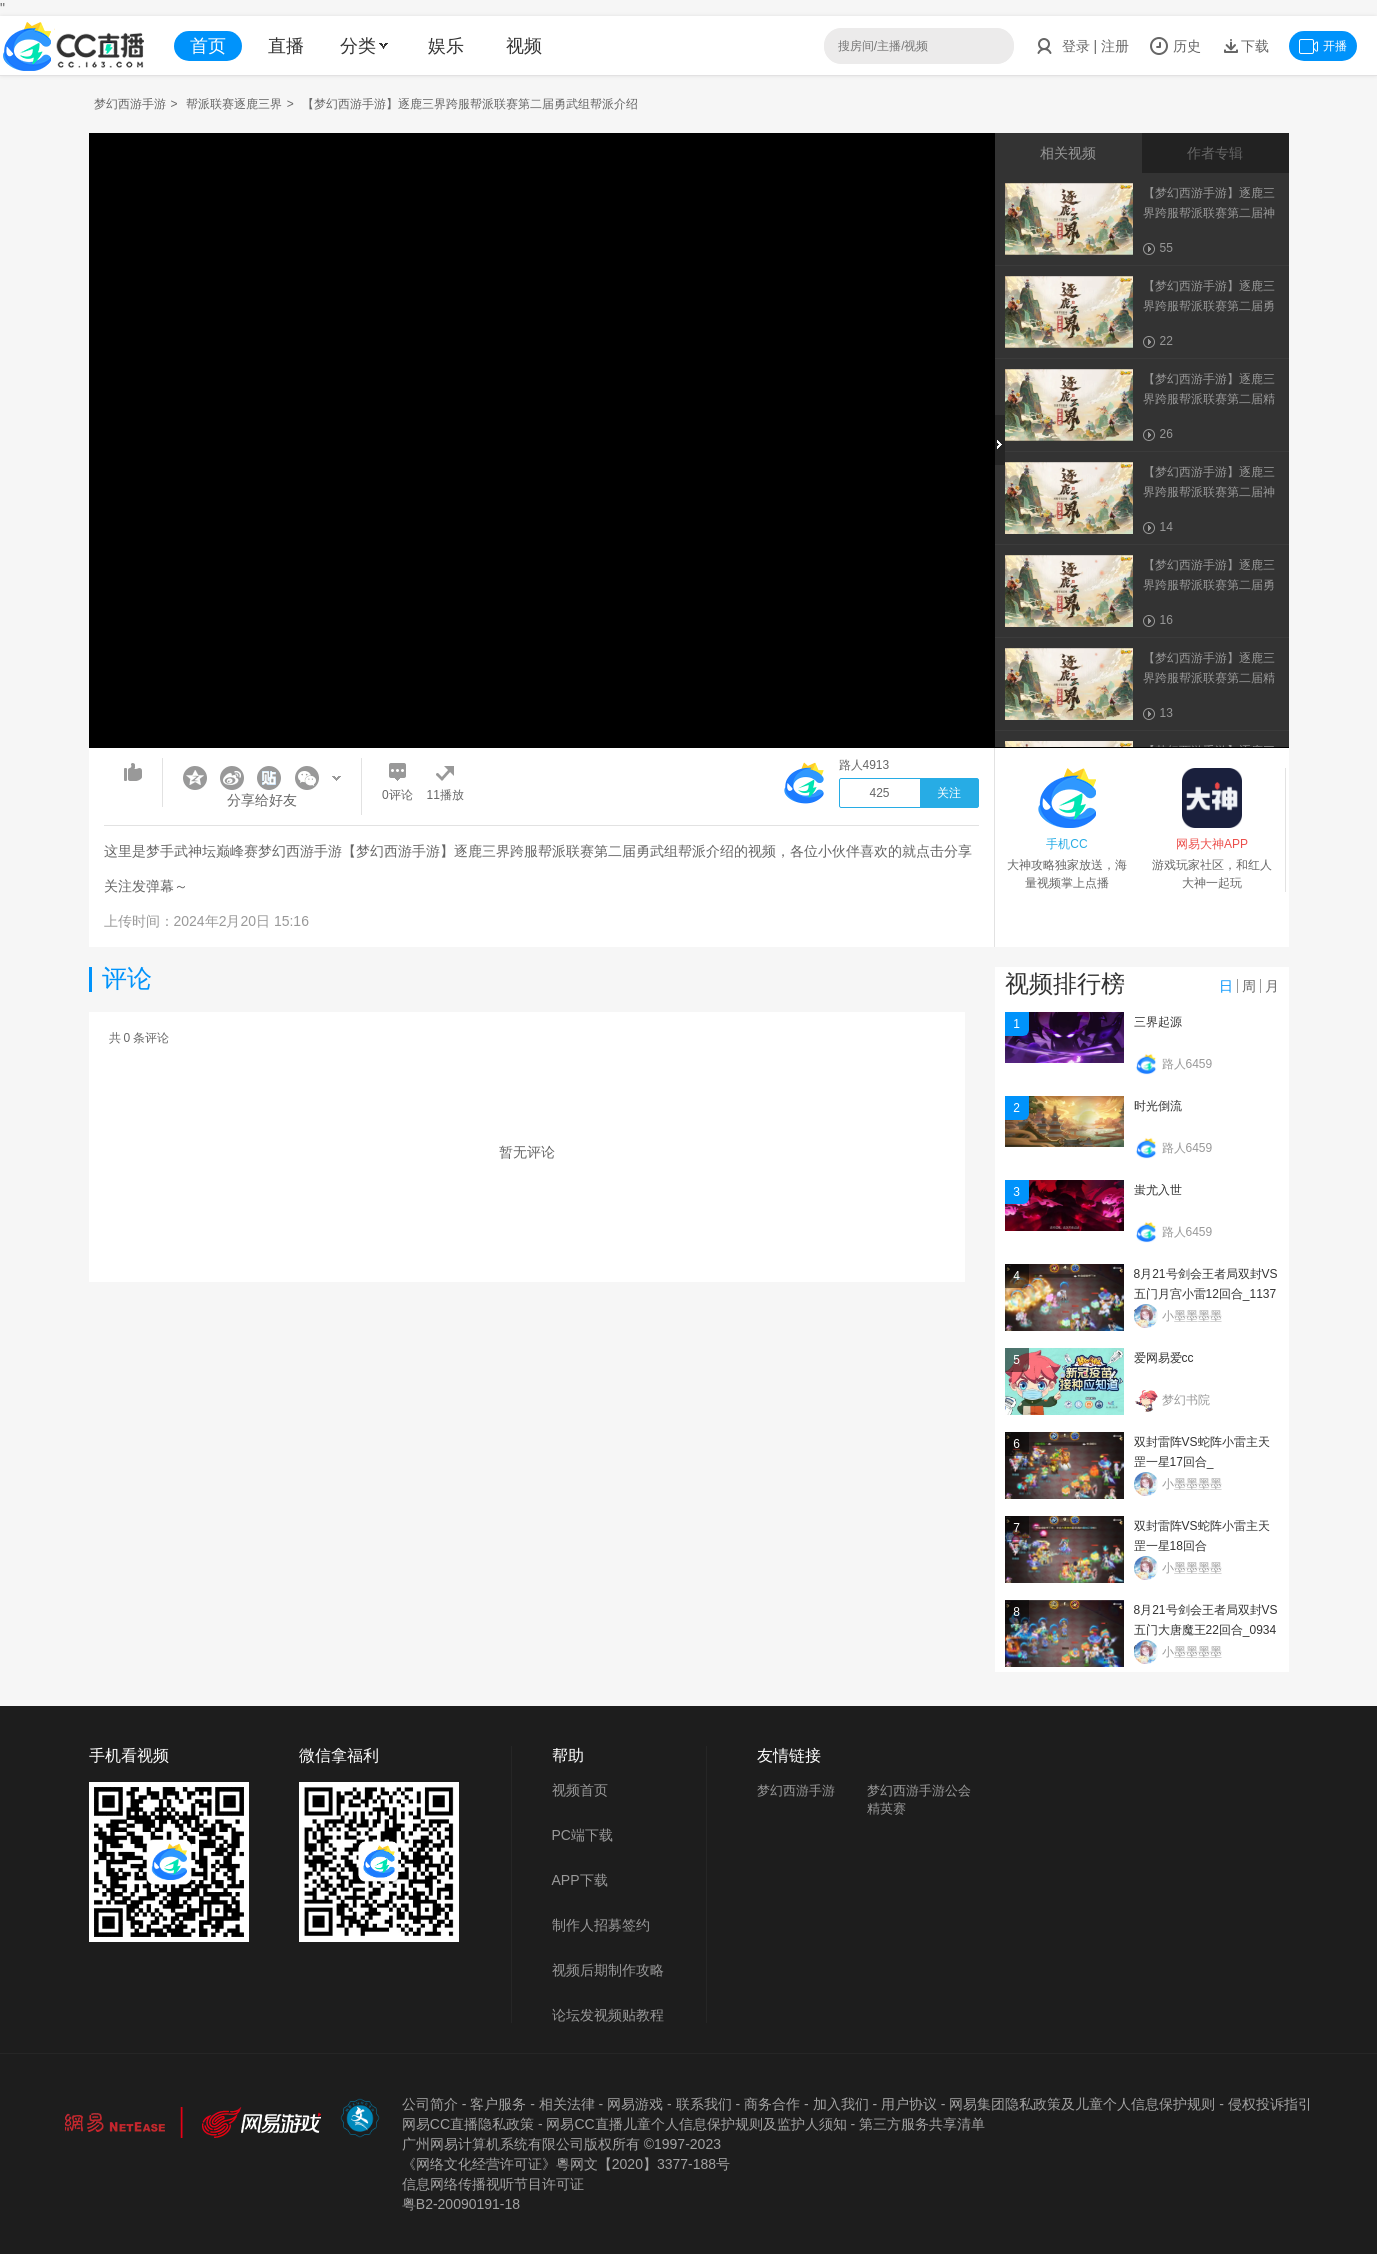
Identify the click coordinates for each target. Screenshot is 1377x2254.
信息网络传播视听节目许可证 (493, 2184)
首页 (208, 46)
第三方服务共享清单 (922, 2124)
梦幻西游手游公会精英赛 (919, 1799)
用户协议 (909, 2104)
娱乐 (446, 46)
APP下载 (580, 1880)
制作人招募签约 (601, 1925)
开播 (1323, 46)
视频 (524, 46)
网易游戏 (635, 2104)
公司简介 (430, 2104)
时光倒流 (1158, 1106)
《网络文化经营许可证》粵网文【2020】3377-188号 (566, 2164)
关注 (949, 793)
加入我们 (841, 2104)
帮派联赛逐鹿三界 (234, 104)
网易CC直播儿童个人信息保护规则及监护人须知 (696, 2124)
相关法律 (567, 2104)
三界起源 (1158, 1022)
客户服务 (498, 2104)
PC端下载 (582, 1835)
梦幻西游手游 (130, 104)
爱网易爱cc (1164, 1358)
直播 (286, 46)
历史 (1175, 46)
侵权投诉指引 (1270, 2104)
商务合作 (772, 2104)
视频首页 (580, 1790)
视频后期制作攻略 (608, 1970)
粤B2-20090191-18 (461, 2204)
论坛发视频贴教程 (608, 2015)
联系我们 (704, 2104)
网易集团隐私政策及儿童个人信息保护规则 (1082, 2104)
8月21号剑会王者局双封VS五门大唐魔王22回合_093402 (1206, 1630)
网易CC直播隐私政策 (468, 2124)
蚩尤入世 (1158, 1190)
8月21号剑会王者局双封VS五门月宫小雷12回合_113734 (1206, 1294)
